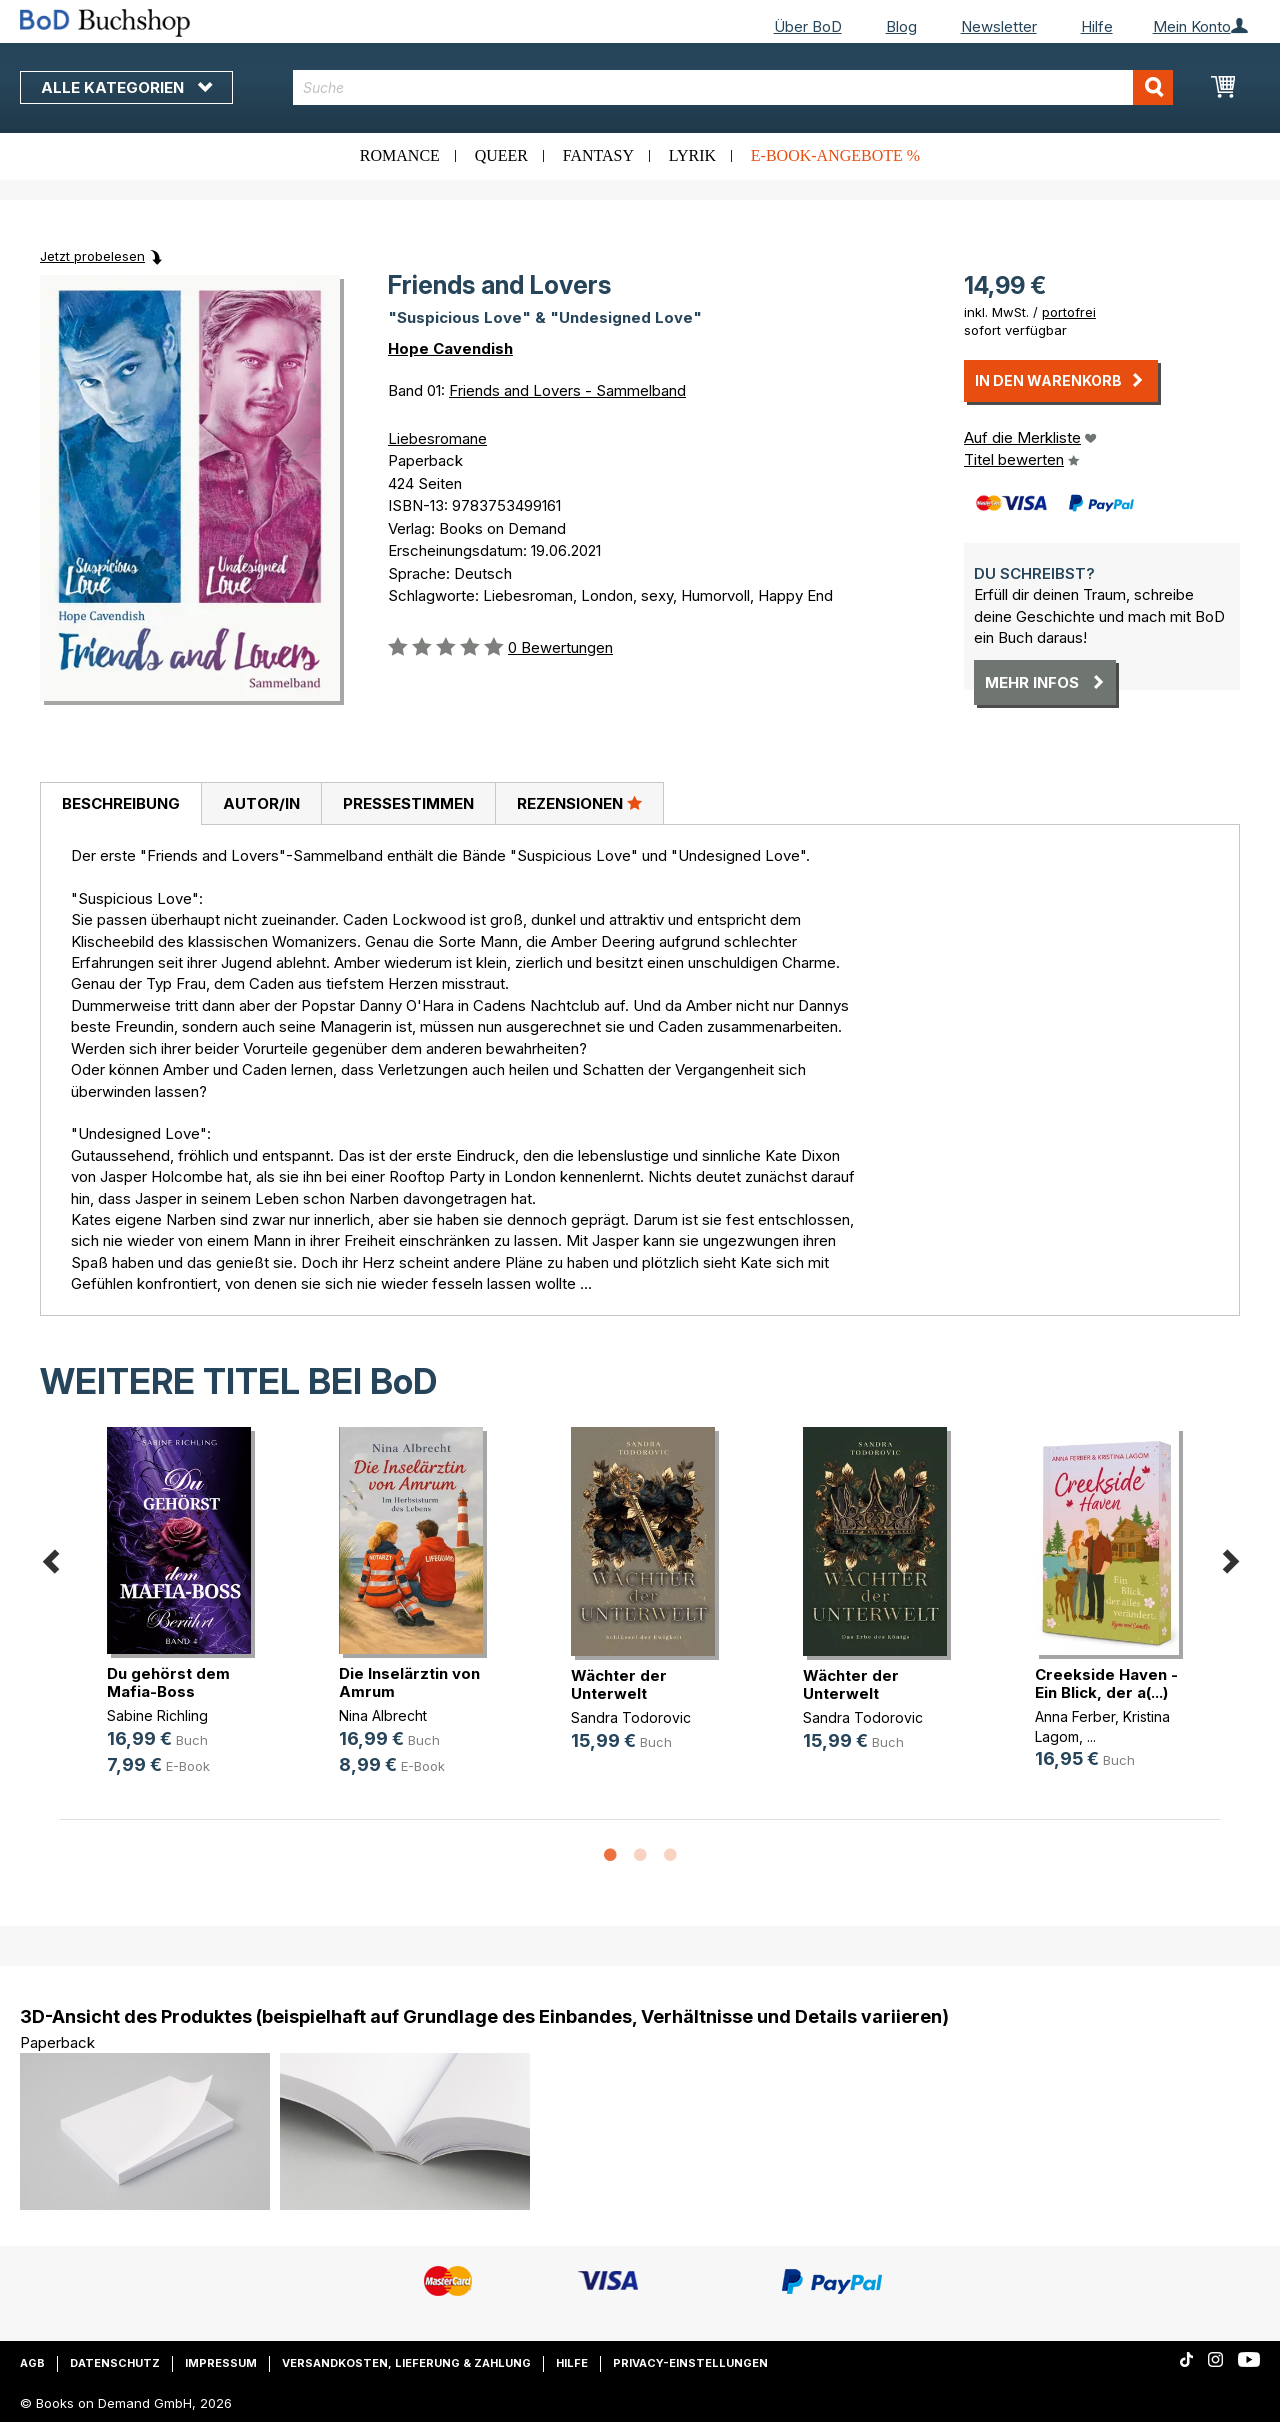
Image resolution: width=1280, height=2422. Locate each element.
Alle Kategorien (126, 87)
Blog (901, 26)
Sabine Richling (157, 1715)
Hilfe (1097, 26)
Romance (400, 155)
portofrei (1069, 312)
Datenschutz (115, 2363)
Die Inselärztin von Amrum (409, 1682)
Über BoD (808, 26)
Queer (501, 155)
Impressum (221, 2363)
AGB (32, 2363)
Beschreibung (121, 803)
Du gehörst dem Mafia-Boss (168, 1682)
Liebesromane (437, 438)
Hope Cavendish (450, 348)
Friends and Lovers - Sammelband (567, 390)
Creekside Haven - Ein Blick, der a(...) (1106, 1683)
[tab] (120, 804)
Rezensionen (579, 803)
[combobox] (733, 87)
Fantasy (598, 155)
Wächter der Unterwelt (619, 1684)
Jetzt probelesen (92, 256)
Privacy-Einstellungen (690, 2363)
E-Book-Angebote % (835, 155)
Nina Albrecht (383, 1715)
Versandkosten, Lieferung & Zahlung (406, 2363)
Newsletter (999, 26)
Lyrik (692, 155)
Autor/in (261, 803)
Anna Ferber (1075, 1716)
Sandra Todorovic (631, 1717)
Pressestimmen (408, 803)
